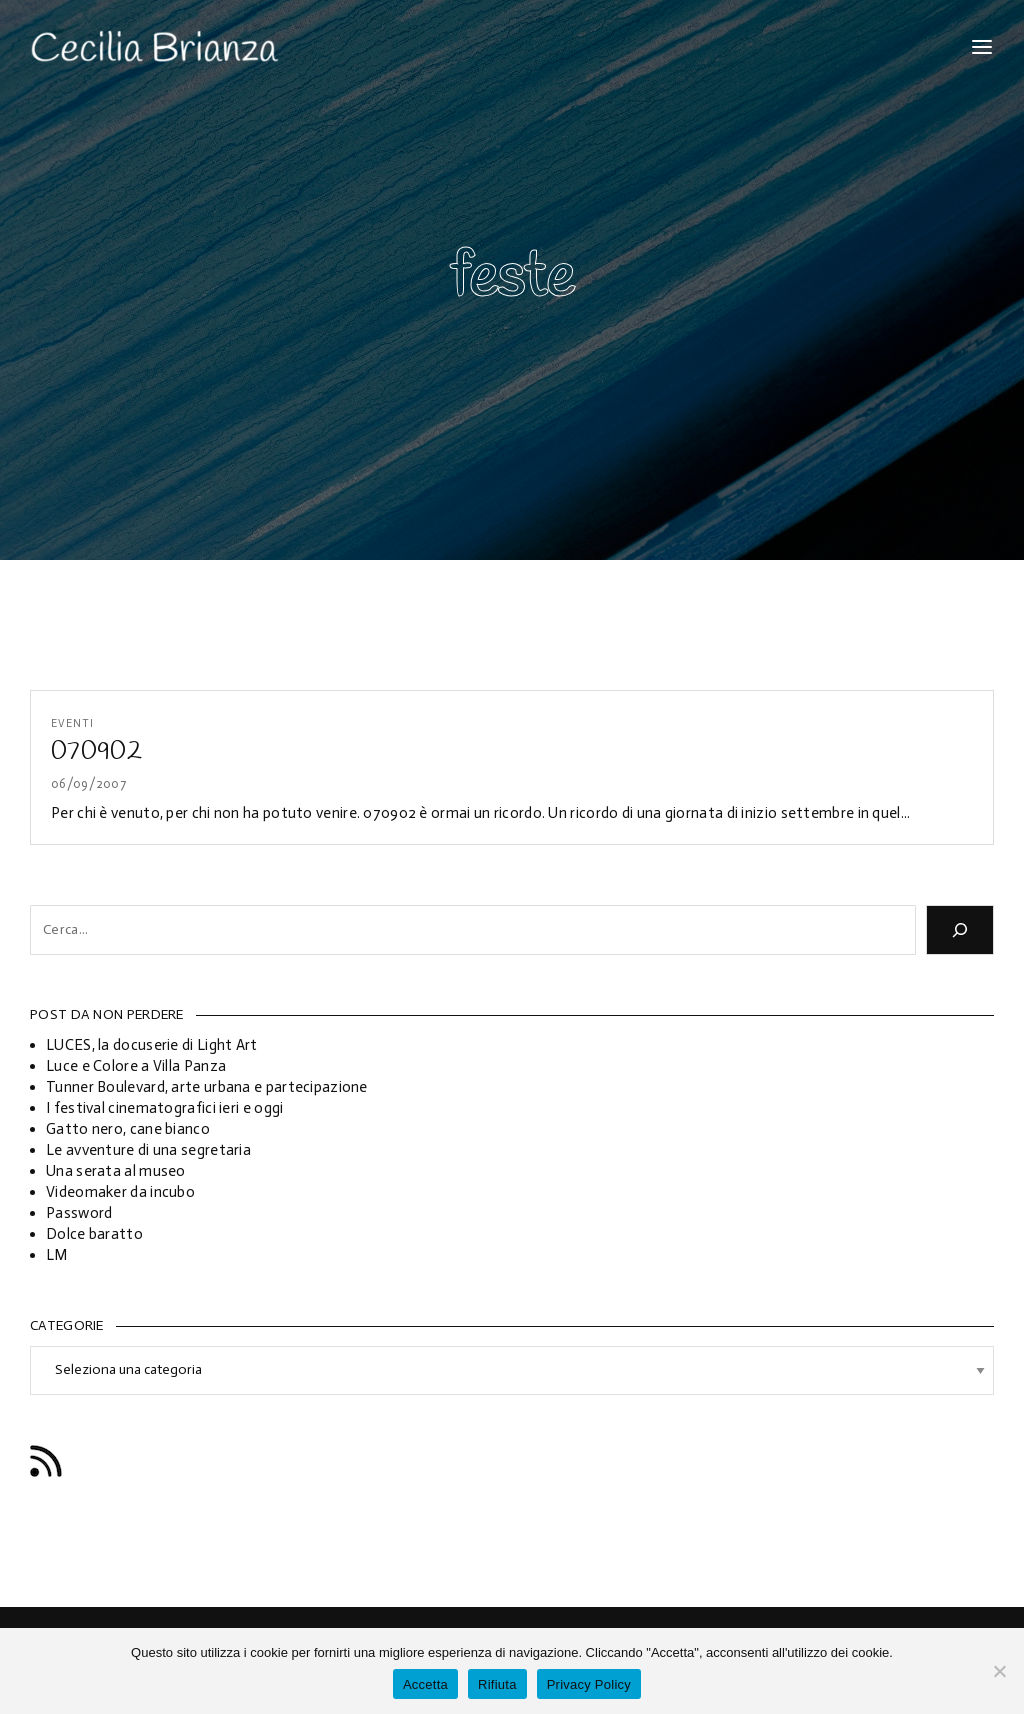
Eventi (72, 723)
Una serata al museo (116, 1171)
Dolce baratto (94, 1234)
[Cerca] (960, 930)
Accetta (425, 1684)
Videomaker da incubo (120, 1192)
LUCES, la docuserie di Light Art (152, 1045)
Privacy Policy (589, 1684)
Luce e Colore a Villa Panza (136, 1066)
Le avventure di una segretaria (148, 1150)
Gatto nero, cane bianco (128, 1129)
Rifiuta (497, 1684)
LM (57, 1255)
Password (79, 1213)
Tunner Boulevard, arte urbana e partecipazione (207, 1087)
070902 (96, 752)
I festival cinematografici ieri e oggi (164, 1108)
